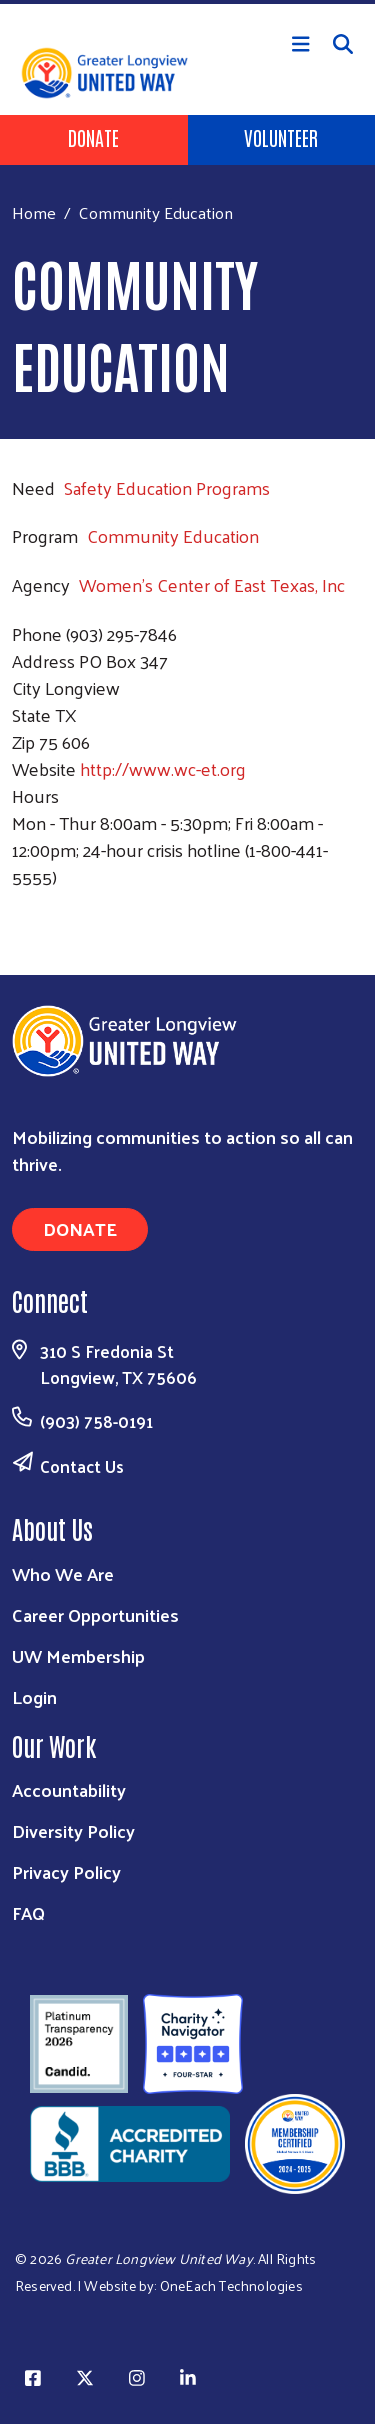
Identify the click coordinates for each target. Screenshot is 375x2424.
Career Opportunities (95, 1614)
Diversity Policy (73, 1830)
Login (34, 1696)
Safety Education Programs (167, 487)
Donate (93, 137)
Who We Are (63, 1573)
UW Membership (78, 1655)
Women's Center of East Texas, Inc (212, 584)
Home (34, 212)
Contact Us (82, 1466)
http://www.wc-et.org (163, 768)
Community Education (173, 535)
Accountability (69, 1789)
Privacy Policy (66, 1871)
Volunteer (281, 137)
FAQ (28, 1912)
